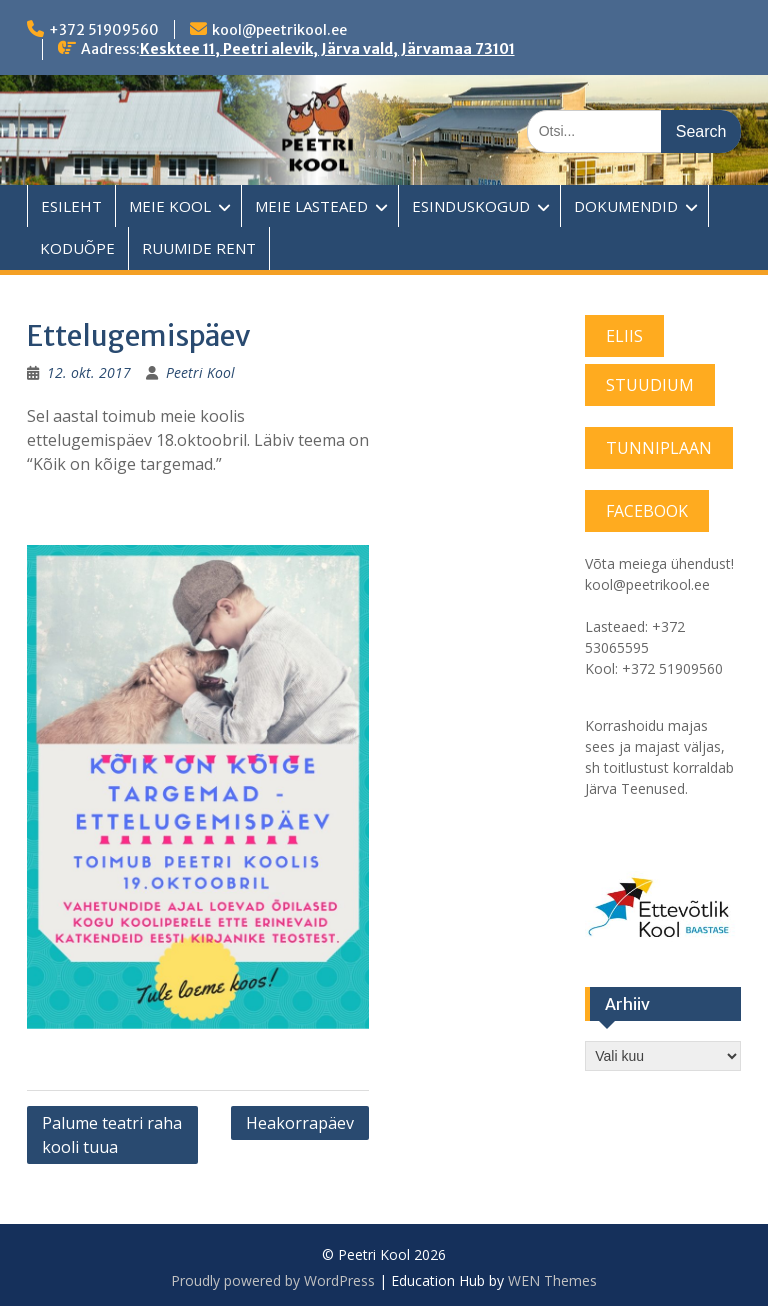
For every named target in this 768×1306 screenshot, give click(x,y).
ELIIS (624, 336)
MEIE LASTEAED (311, 206)
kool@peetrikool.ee (279, 30)
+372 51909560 (104, 30)
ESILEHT (71, 206)
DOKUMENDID (626, 206)
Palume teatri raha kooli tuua (112, 1135)
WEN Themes (552, 1280)
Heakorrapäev (300, 1123)
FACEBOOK (647, 511)
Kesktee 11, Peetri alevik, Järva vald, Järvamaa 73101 (327, 49)
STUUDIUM (650, 385)
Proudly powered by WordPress (273, 1280)
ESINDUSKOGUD (471, 206)
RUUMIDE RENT (199, 248)
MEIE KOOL (170, 206)
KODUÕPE (77, 248)
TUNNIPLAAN (659, 448)
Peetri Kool (200, 372)
